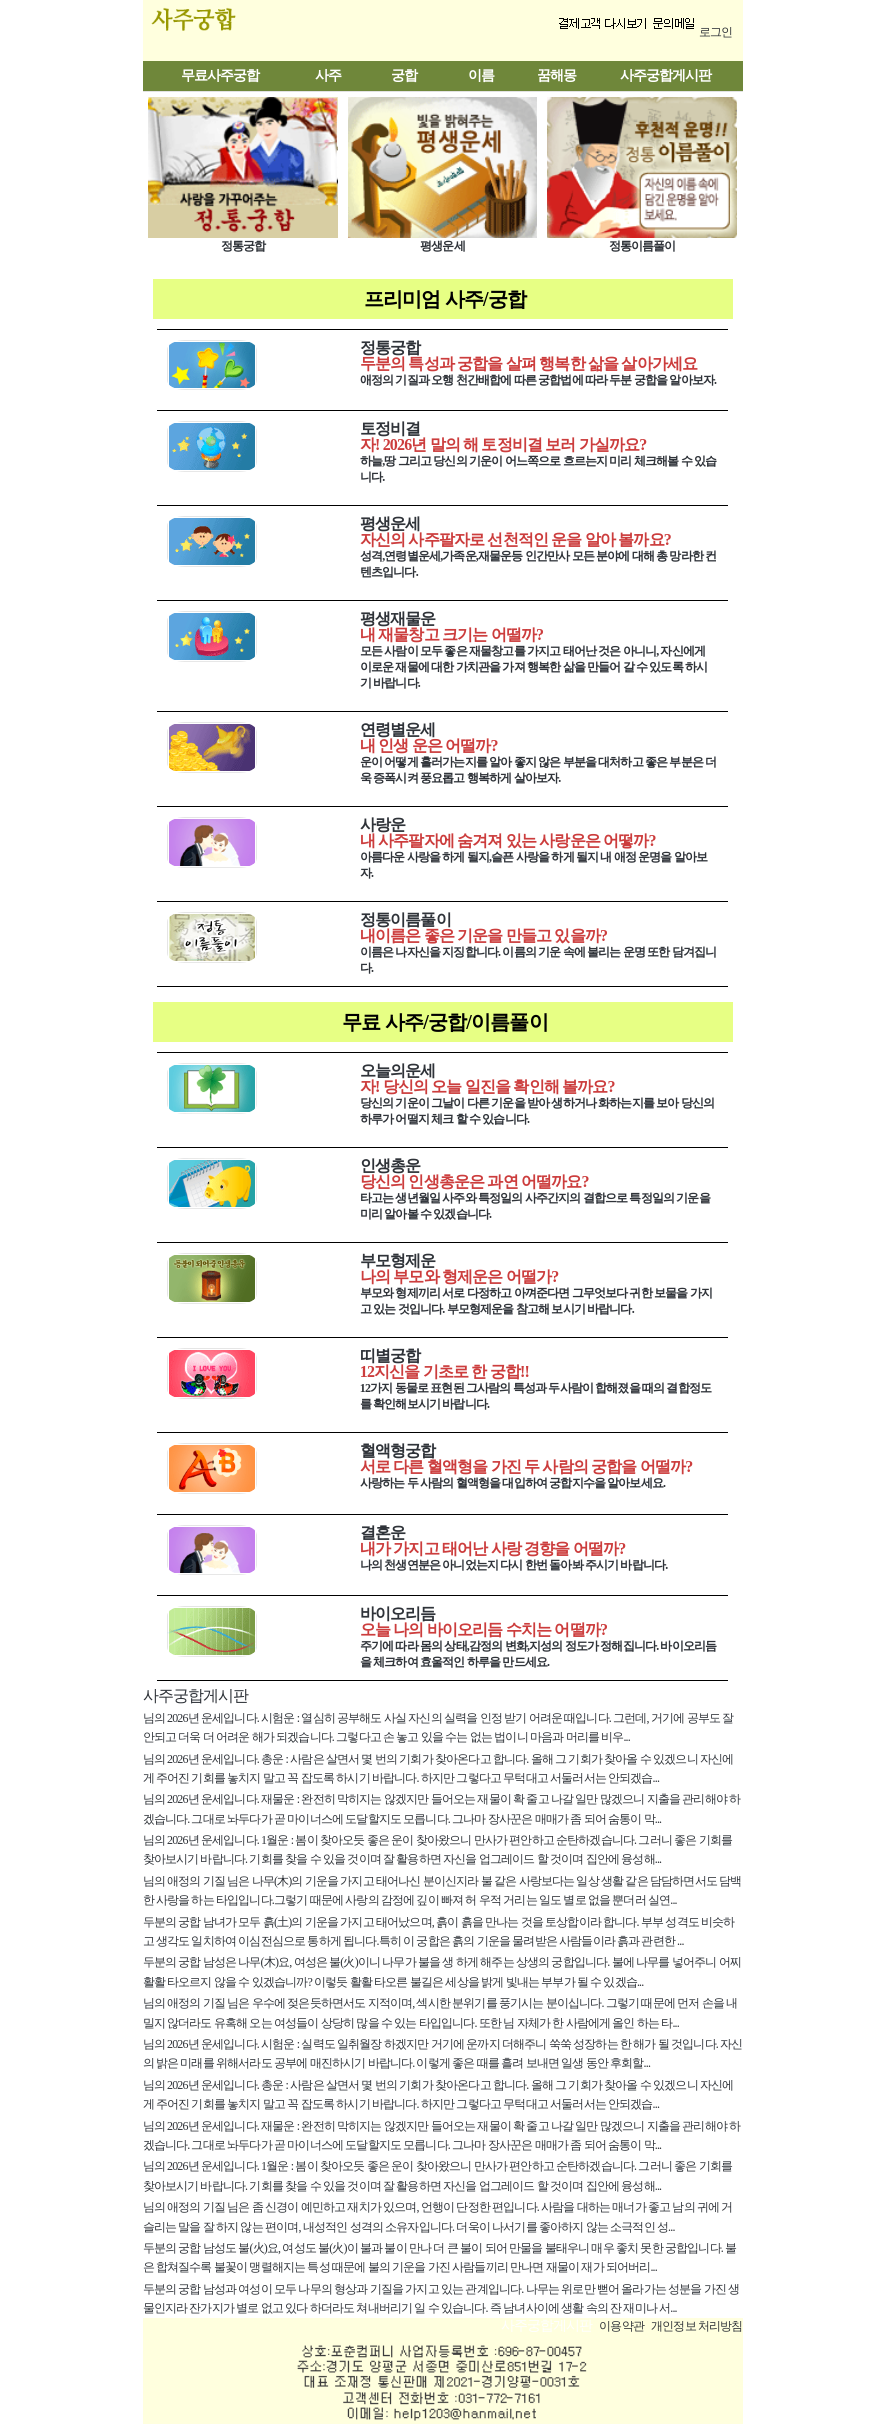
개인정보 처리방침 (696, 2326)
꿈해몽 (556, 75)
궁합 (404, 75)
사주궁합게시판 (665, 75)
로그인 (715, 32)
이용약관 (621, 2326)
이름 (481, 75)
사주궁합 (235, 30)
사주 (328, 75)
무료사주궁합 (220, 75)
